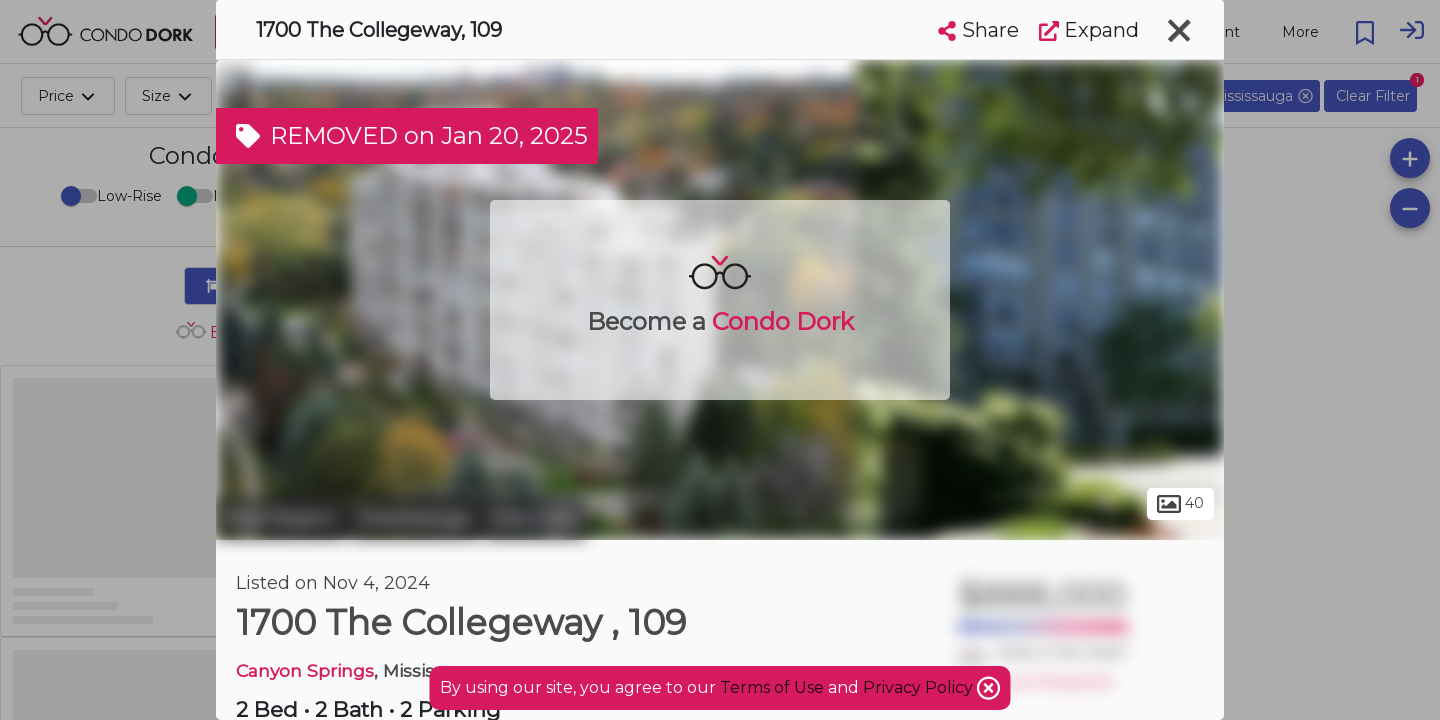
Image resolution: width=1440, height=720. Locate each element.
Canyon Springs (305, 670)
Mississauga (414, 518)
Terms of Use (772, 687)
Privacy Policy (920, 687)
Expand (1089, 30)
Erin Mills (535, 518)
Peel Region (280, 518)
